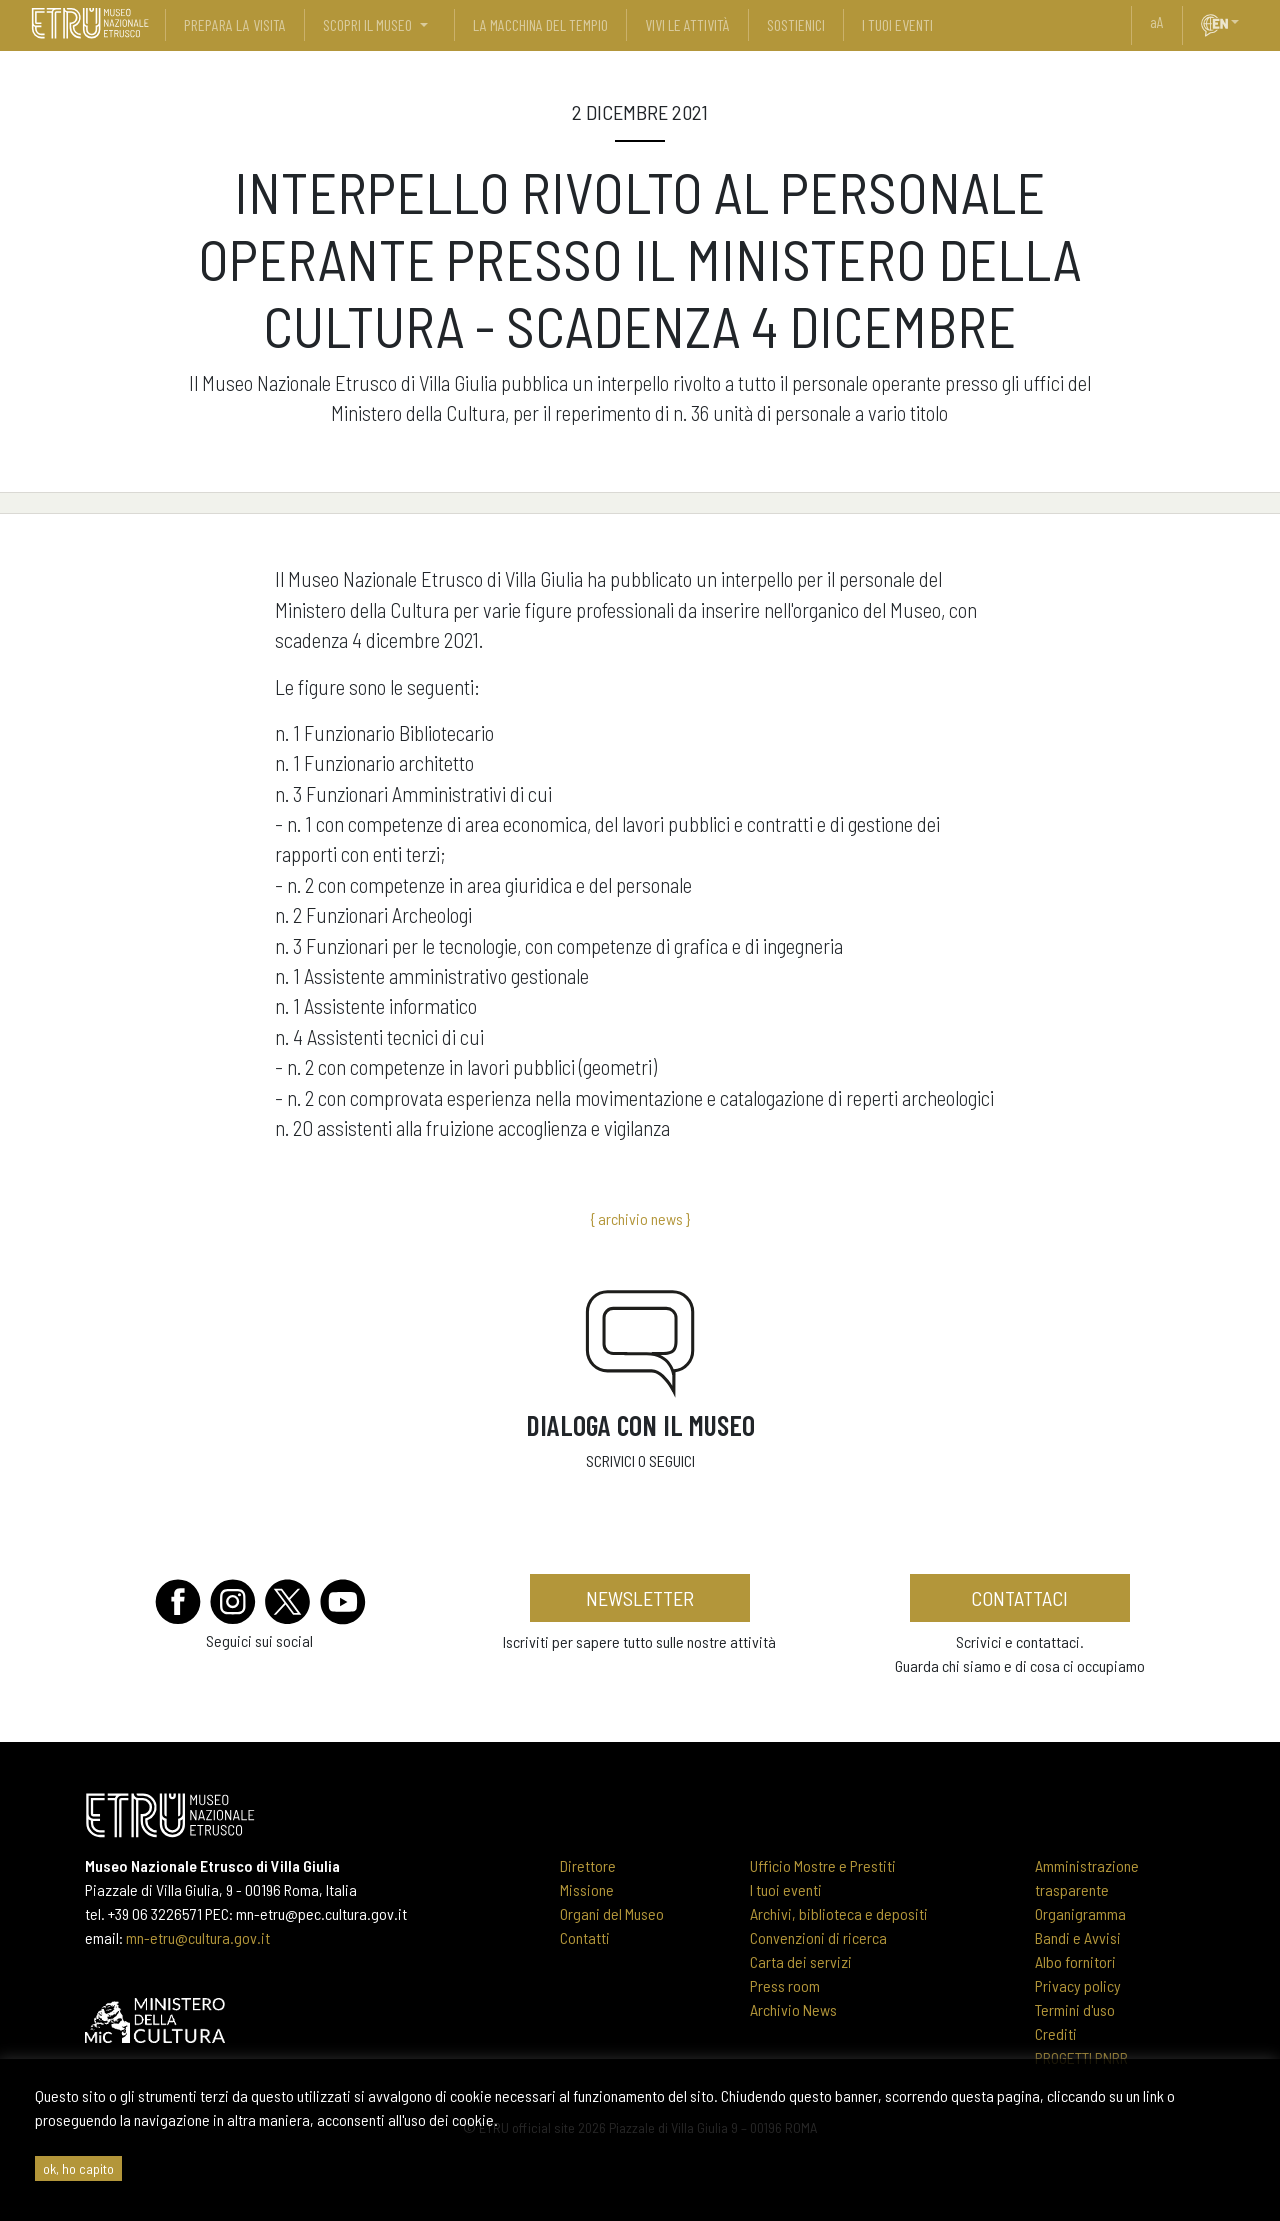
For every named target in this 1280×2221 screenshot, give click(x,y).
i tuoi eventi (897, 24)
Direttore (588, 1865)
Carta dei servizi (801, 1961)
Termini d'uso (1075, 2009)
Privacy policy (1078, 1985)
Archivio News (793, 2009)
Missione (587, 1889)
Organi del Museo (612, 1913)
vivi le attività (687, 24)
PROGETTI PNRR (1081, 2057)
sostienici (796, 24)
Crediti (1056, 2033)
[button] (1243, 22)
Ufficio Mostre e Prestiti (823, 1865)
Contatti (585, 1937)
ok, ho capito (78, 2168)
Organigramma (1080, 1913)
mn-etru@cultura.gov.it (198, 1937)
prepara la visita (235, 24)
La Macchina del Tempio (540, 24)
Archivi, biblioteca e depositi (839, 1913)
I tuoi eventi (786, 1889)
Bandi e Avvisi (1078, 1937)
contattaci (1019, 1598)
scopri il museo (367, 24)
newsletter (640, 1598)
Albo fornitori (1075, 1961)
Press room (785, 1985)
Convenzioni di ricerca (818, 1937)
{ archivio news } (640, 1218)
